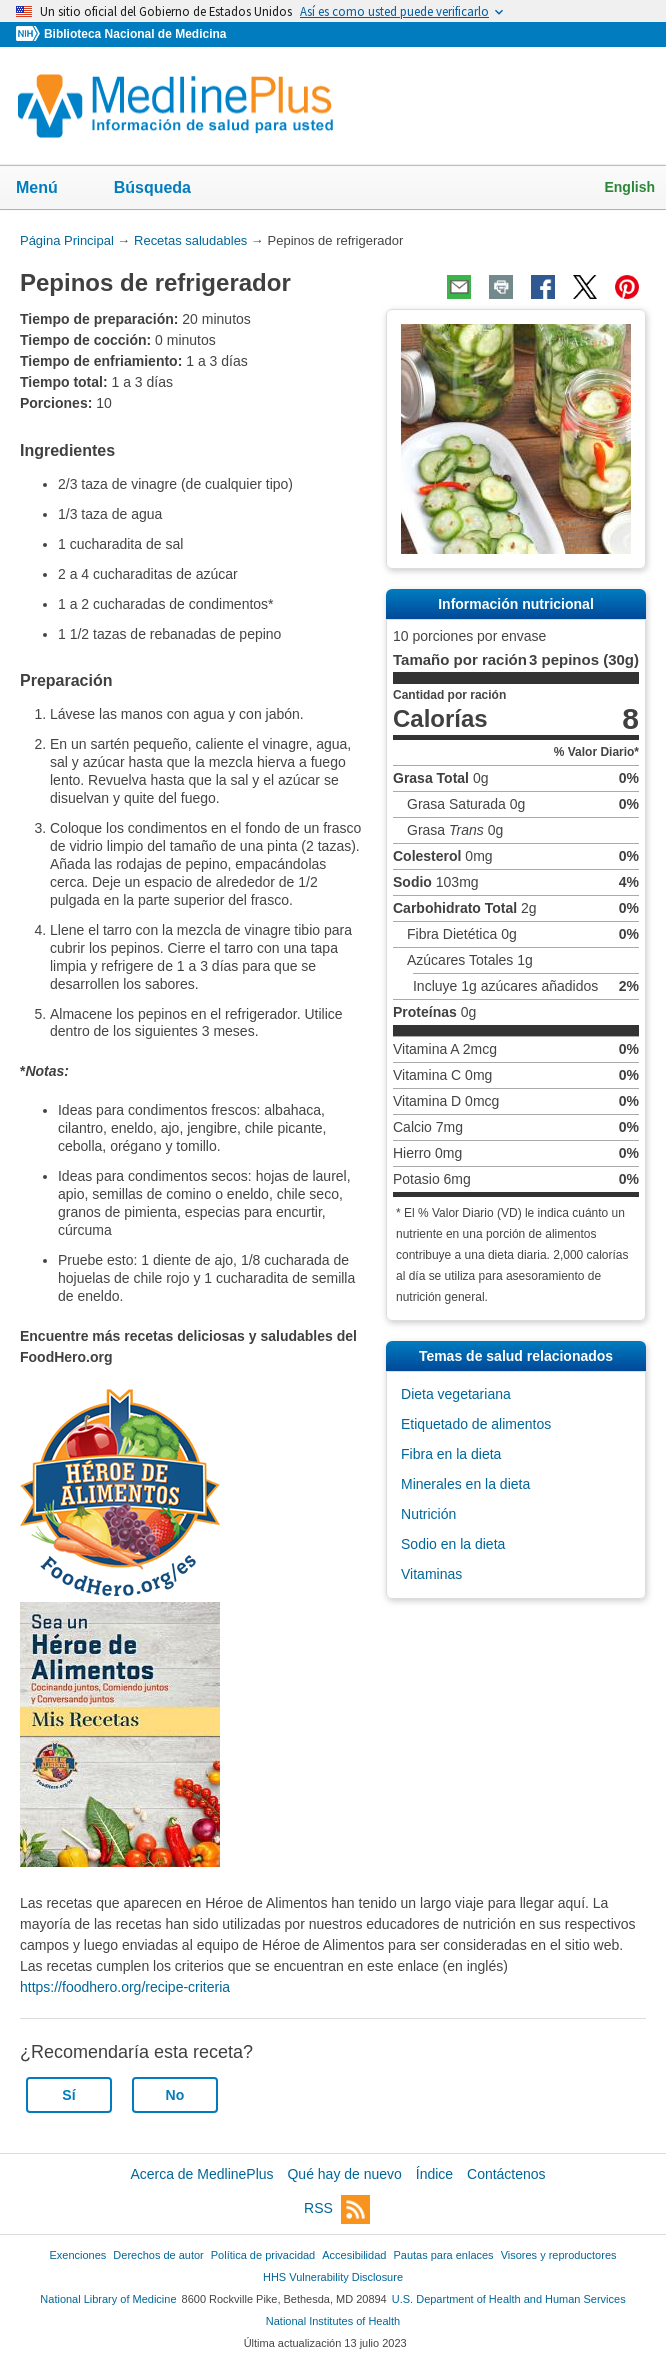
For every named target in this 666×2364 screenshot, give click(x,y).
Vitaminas (431, 1574)
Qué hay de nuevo (344, 2174)
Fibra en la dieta (451, 1454)
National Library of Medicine (108, 2299)
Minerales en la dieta (465, 1484)
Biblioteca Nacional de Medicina (135, 34)
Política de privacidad (263, 2255)
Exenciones (78, 2255)
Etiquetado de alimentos (476, 1424)
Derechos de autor (158, 2255)
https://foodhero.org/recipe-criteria (125, 1987)
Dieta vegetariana (456, 1394)
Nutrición (428, 1514)
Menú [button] (50, 189)
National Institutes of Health (333, 2321)
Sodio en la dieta (453, 1544)
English (629, 187)
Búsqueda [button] (165, 193)
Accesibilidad (354, 2255)
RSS (337, 2209)
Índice (434, 2174)
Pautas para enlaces (443, 2255)
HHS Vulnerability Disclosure (333, 2277)
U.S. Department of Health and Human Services (509, 2299)
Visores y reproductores (559, 2255)
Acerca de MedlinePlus (201, 2174)
